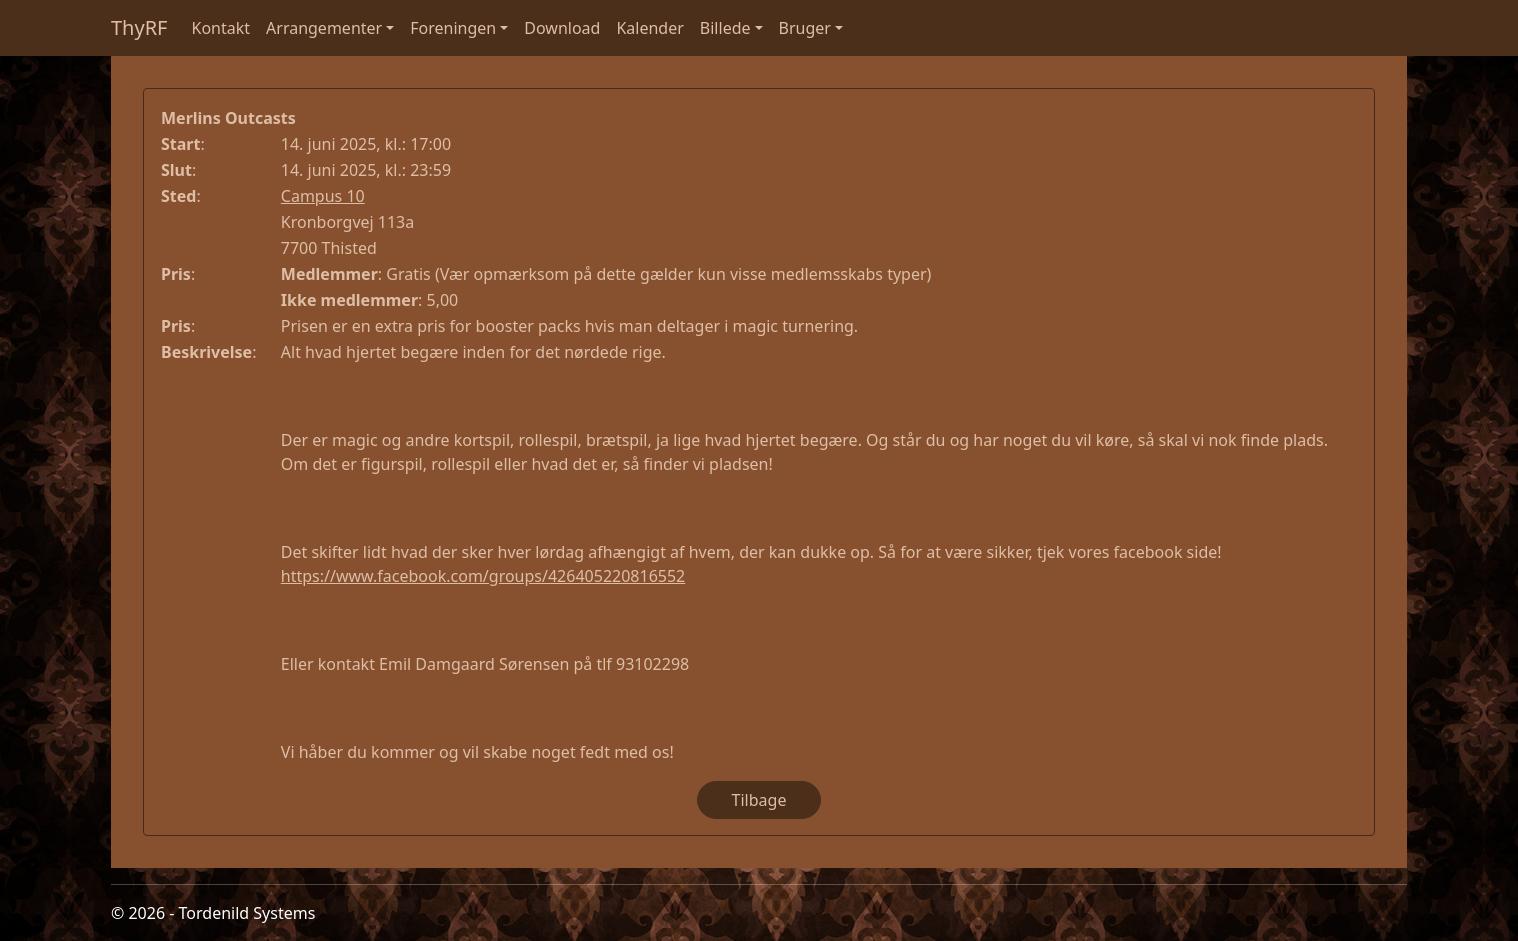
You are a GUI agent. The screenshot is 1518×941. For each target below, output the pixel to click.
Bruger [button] (805, 28)
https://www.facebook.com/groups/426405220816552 (483, 576)
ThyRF (139, 27)
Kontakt (221, 28)
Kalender (649, 28)
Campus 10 (323, 196)
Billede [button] (725, 28)
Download (562, 28)
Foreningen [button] (453, 28)
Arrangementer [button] (324, 28)
